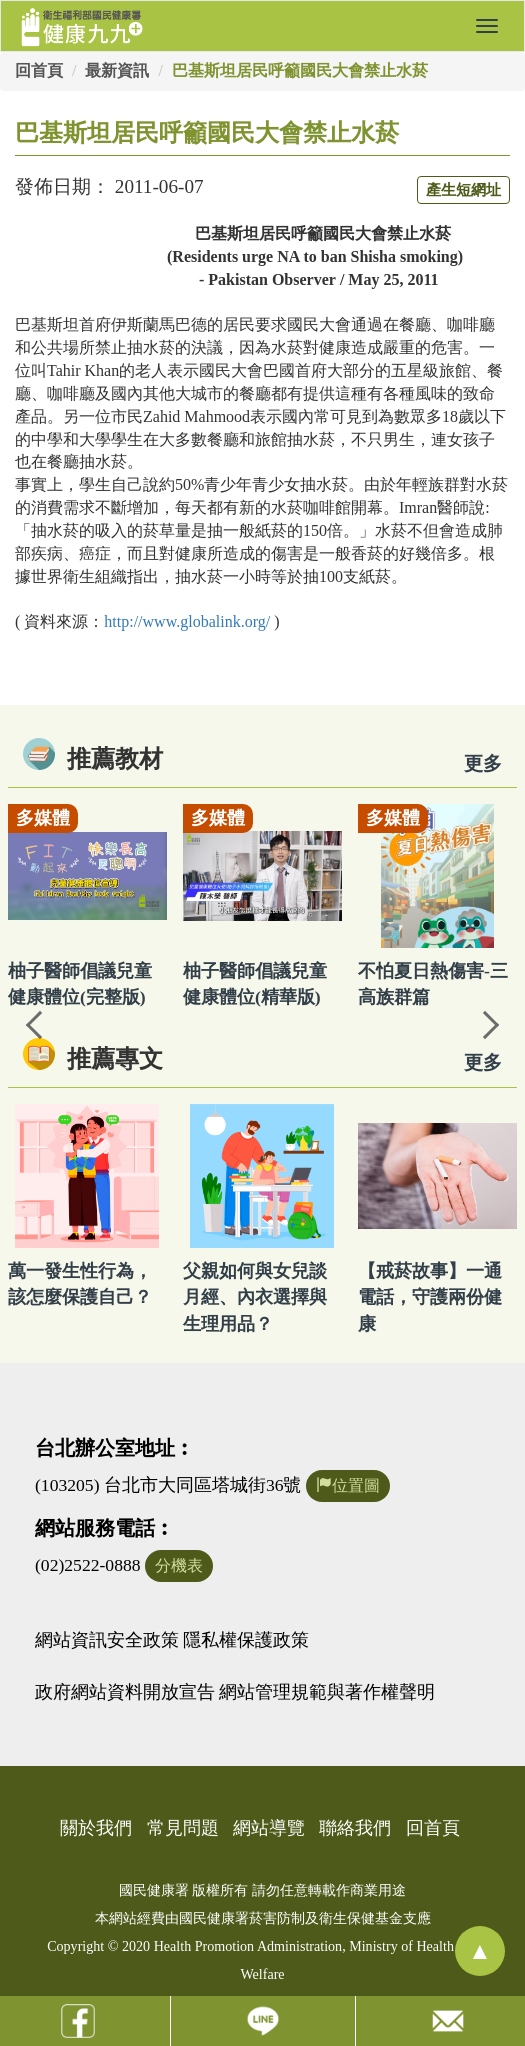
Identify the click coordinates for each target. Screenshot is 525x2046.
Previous (35, 1023)
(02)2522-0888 (88, 1565)
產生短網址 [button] (463, 189)
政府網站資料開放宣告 (125, 1692)
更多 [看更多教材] (483, 763)
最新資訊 (117, 70)
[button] (487, 26)
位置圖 (348, 1485)
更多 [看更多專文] (483, 1062)
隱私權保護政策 (246, 1640)
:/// (187, 621)
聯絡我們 (355, 1828)
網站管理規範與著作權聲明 (327, 1692)
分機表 (179, 1565)
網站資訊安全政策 (107, 1640)
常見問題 (183, 1828)
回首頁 (39, 70)
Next (490, 1023)
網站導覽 (269, 1828)
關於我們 (96, 1828)
